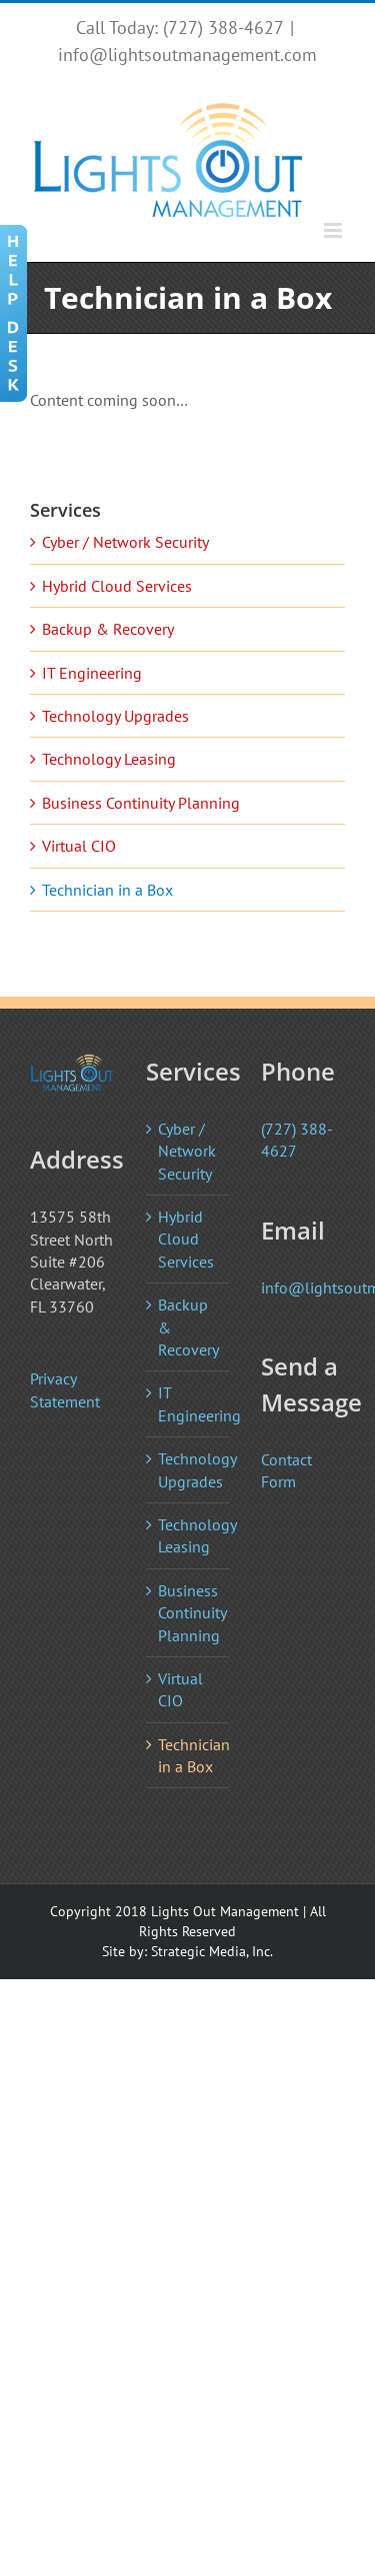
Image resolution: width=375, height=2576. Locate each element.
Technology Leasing (109, 759)
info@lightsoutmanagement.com (187, 54)
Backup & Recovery (108, 629)
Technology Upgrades (115, 716)
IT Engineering (92, 673)
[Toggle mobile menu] (334, 230)
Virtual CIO (79, 846)
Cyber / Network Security (125, 542)
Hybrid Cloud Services (117, 586)
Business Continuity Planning (141, 803)
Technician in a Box (107, 890)
